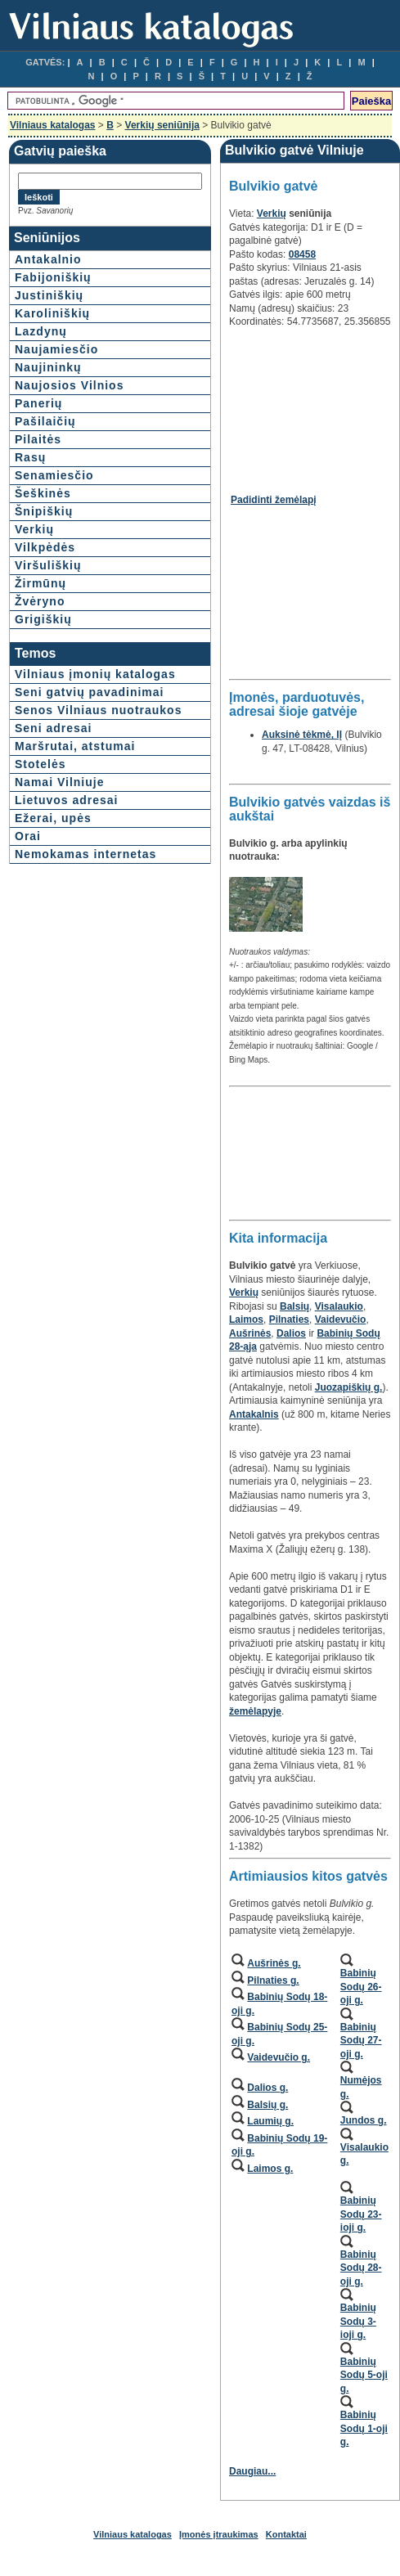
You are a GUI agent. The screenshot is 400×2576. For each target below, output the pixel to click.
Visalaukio (339, 1306)
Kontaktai (286, 2534)
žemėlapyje (255, 1711)
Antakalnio (48, 259)
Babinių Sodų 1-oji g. (364, 2428)
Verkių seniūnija (162, 125)
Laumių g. (270, 2121)
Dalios (291, 1333)
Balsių (294, 1306)
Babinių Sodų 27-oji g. (361, 2040)
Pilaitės (38, 439)
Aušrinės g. (273, 1963)
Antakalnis (254, 1414)
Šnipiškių (44, 511)
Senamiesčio (54, 475)
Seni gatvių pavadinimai (89, 692)
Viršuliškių (48, 565)
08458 (302, 254)
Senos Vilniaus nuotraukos (98, 710)
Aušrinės (250, 1333)
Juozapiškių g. (349, 1387)
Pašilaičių (45, 421)
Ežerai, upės (53, 818)
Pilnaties (289, 1319)
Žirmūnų (40, 583)
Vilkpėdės (45, 547)
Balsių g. (267, 2105)
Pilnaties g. (273, 1980)
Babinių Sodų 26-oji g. (361, 1986)
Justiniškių (49, 295)
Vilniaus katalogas (53, 125)
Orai (28, 836)
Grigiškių (43, 619)
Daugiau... (252, 2471)
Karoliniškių (52, 313)
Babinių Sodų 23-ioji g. (361, 2214)
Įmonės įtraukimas (218, 2534)
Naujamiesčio (56, 349)
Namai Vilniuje (59, 782)
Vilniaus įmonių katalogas (95, 674)
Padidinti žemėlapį (274, 500)
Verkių (34, 529)
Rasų (30, 457)
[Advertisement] (308, 405)
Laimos (246, 1319)
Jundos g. (363, 2120)
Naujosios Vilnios (69, 385)
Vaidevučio (340, 1319)
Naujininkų (48, 367)
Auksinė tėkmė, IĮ (302, 734)
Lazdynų (41, 331)
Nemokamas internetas (85, 854)
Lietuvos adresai (67, 800)
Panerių (38, 403)
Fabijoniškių (53, 277)
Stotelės (40, 764)
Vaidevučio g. (278, 2057)
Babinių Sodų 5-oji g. (364, 2375)
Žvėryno (40, 601)
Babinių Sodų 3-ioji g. (358, 2321)
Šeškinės (43, 493)
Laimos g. (270, 2168)
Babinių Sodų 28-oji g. (361, 2268)
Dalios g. (267, 2087)
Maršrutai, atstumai (75, 746)
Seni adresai (53, 728)
